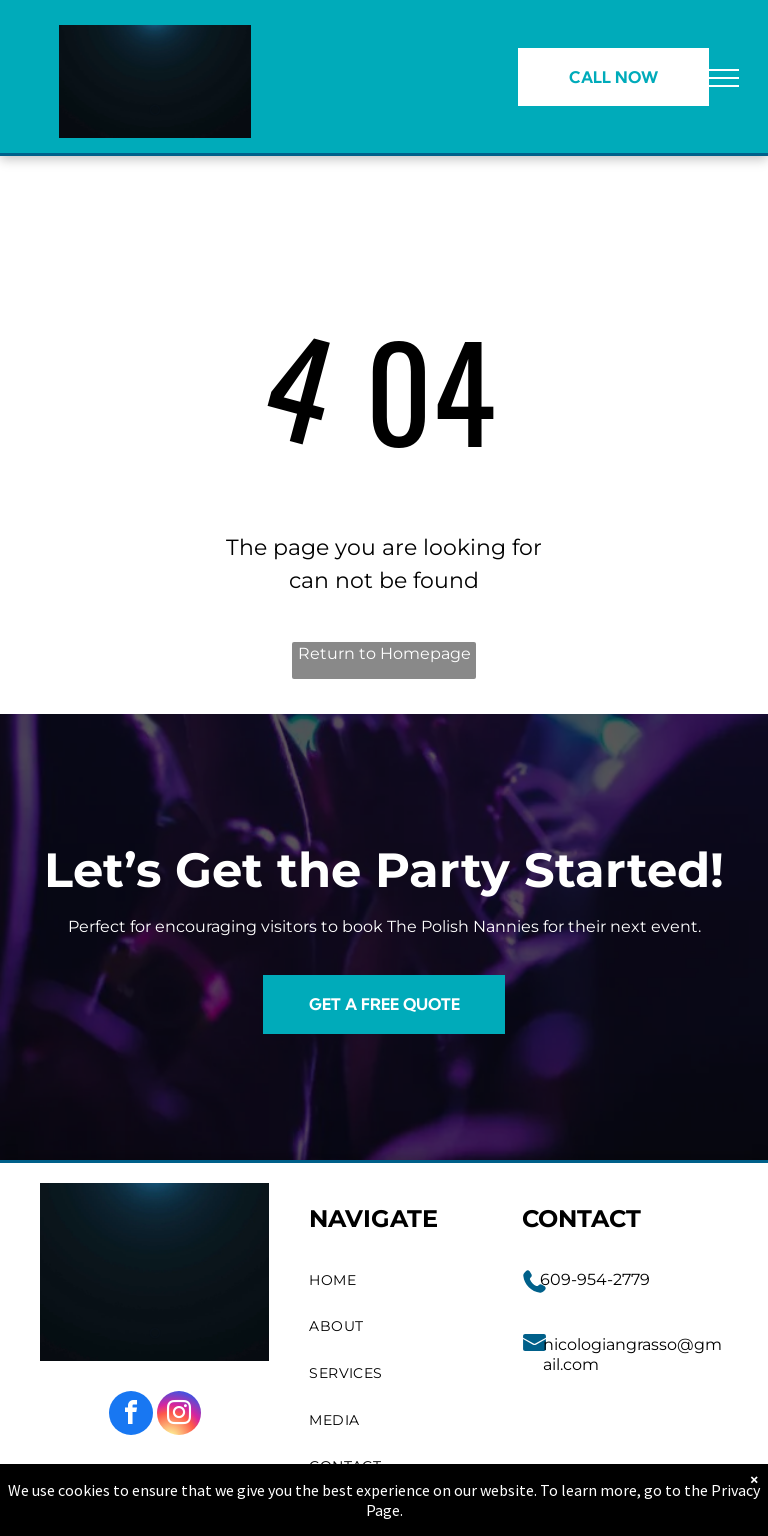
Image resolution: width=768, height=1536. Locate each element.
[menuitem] (396, 1280)
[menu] (724, 78)
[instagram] (179, 1415)
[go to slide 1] (155, 110)
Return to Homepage (384, 653)
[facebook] (131, 1415)
